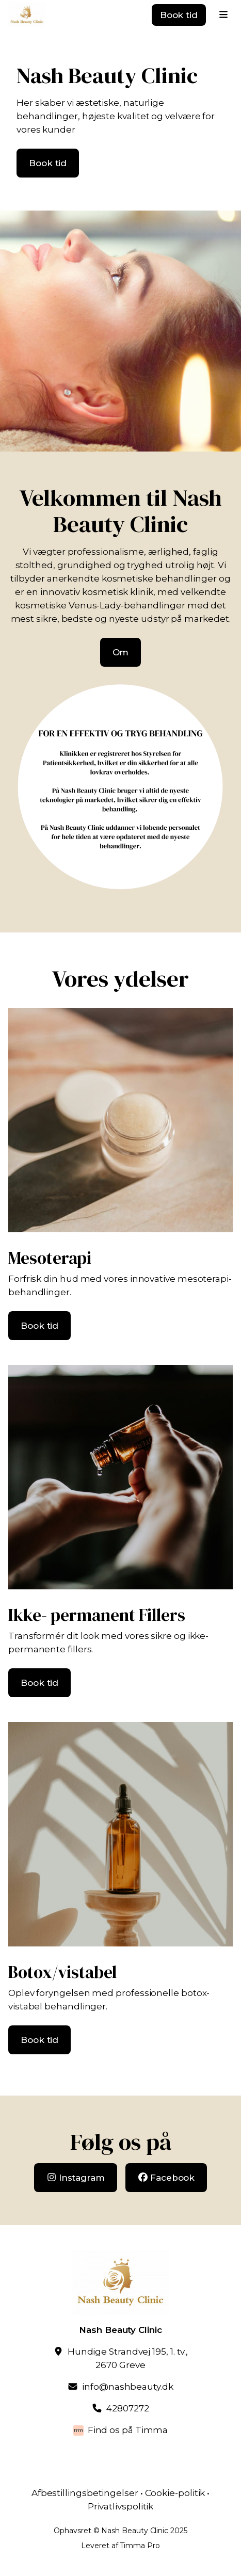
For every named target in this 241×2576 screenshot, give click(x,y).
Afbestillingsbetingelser (84, 2493)
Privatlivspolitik (121, 2506)
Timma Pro (139, 2545)
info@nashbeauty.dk (127, 2386)
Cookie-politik (175, 2493)
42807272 (127, 2408)
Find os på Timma (128, 2430)
